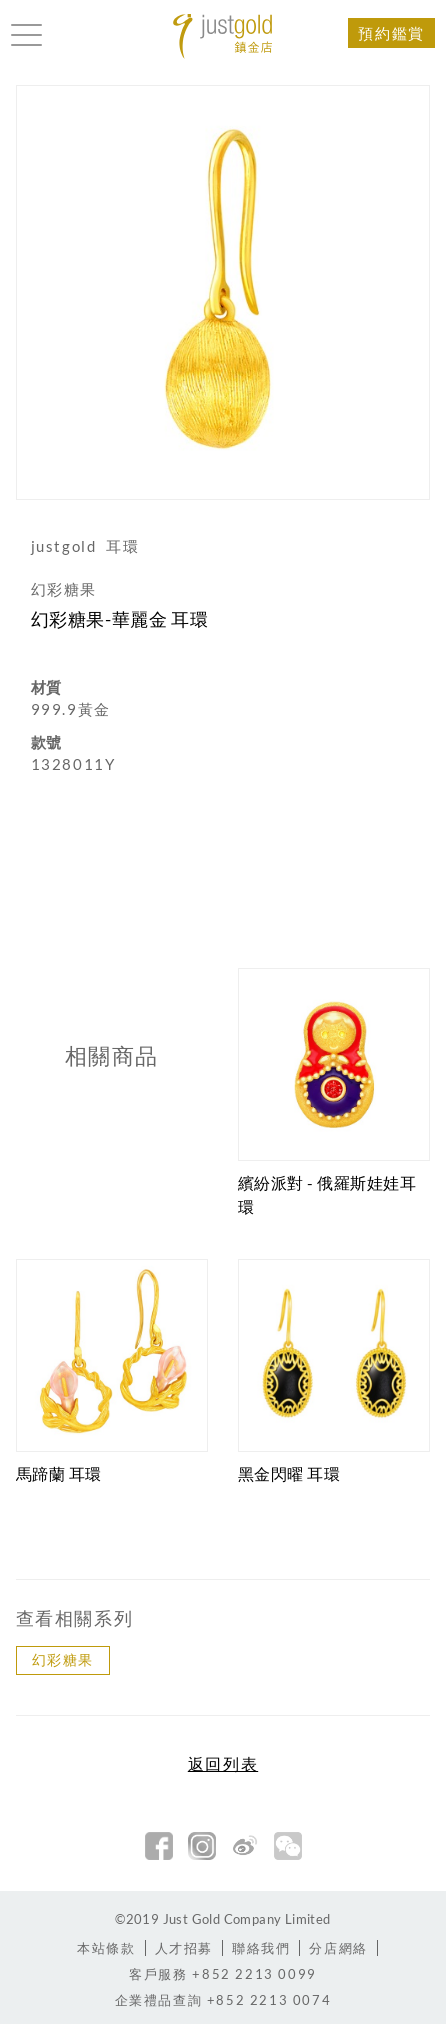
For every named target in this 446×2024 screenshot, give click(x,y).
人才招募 (184, 1948)
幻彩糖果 (63, 1659)
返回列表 (223, 1764)
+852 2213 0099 (222, 1974)
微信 (288, 1846)
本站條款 (106, 1948)
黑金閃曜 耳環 (289, 1473)
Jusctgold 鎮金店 (223, 36)
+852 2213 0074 (223, 2000)
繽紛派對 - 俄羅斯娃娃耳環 (327, 1194)
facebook (159, 1846)
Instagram (202, 1846)
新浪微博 (245, 1846)
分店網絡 (338, 1948)
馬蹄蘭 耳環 (59, 1473)
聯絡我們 (261, 1948)
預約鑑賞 (391, 33)
